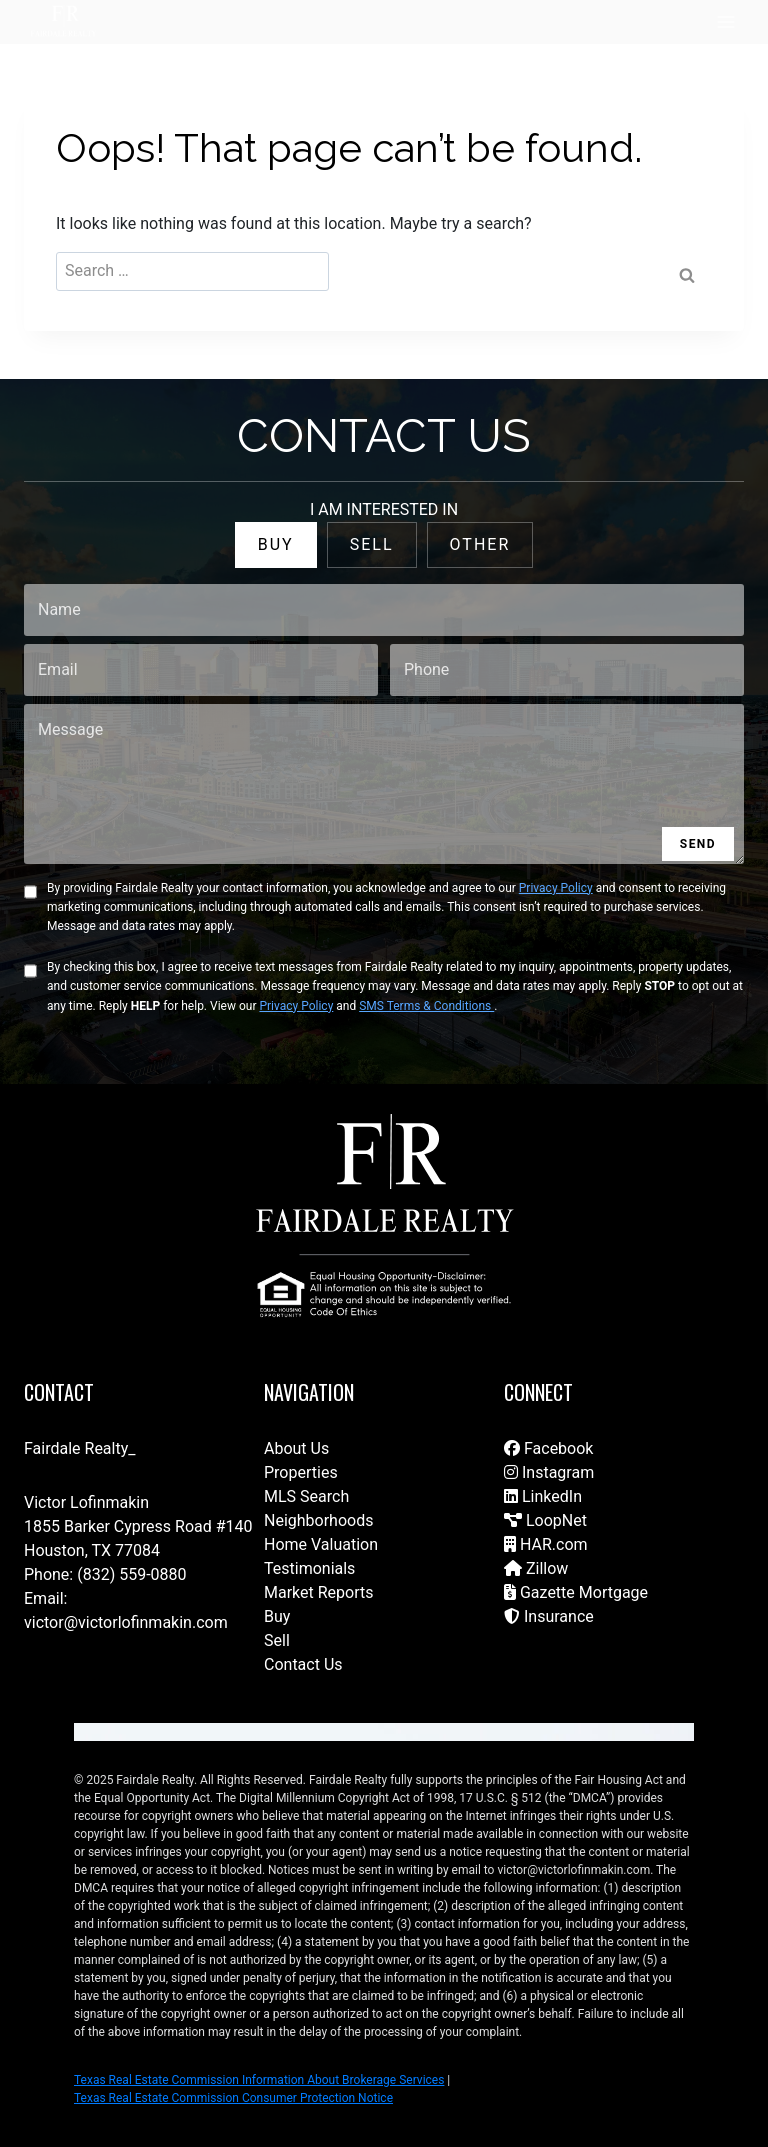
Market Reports (319, 1592)
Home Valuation (321, 1544)
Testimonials (309, 1568)
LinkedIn (543, 1496)
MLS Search (306, 1496)
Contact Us (303, 1664)
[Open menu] (725, 21)
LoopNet (545, 1520)
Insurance (549, 1616)
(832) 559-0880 (131, 1574)
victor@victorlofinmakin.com (126, 1622)
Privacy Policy (556, 888)
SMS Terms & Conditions (426, 1006)
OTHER (480, 544)
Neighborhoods (318, 1520)
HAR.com (546, 1544)
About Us (296, 1448)
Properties (301, 1472)
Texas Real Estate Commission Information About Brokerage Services (259, 2080)
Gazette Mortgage (576, 1592)
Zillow (536, 1568)
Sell (277, 1640)
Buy (277, 1616)
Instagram (549, 1472)
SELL (372, 544)
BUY (276, 544)
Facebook (548, 1448)
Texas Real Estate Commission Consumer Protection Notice (233, 2098)
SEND (698, 844)
